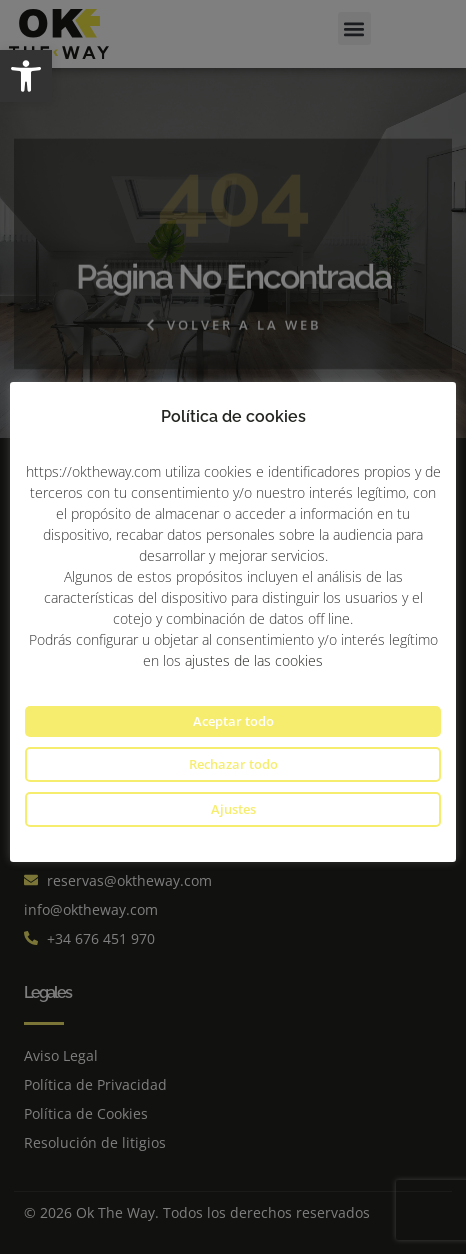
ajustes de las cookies (254, 660)
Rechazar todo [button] (233, 764)
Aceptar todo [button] (233, 721)
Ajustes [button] (233, 809)
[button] (26, 76)
